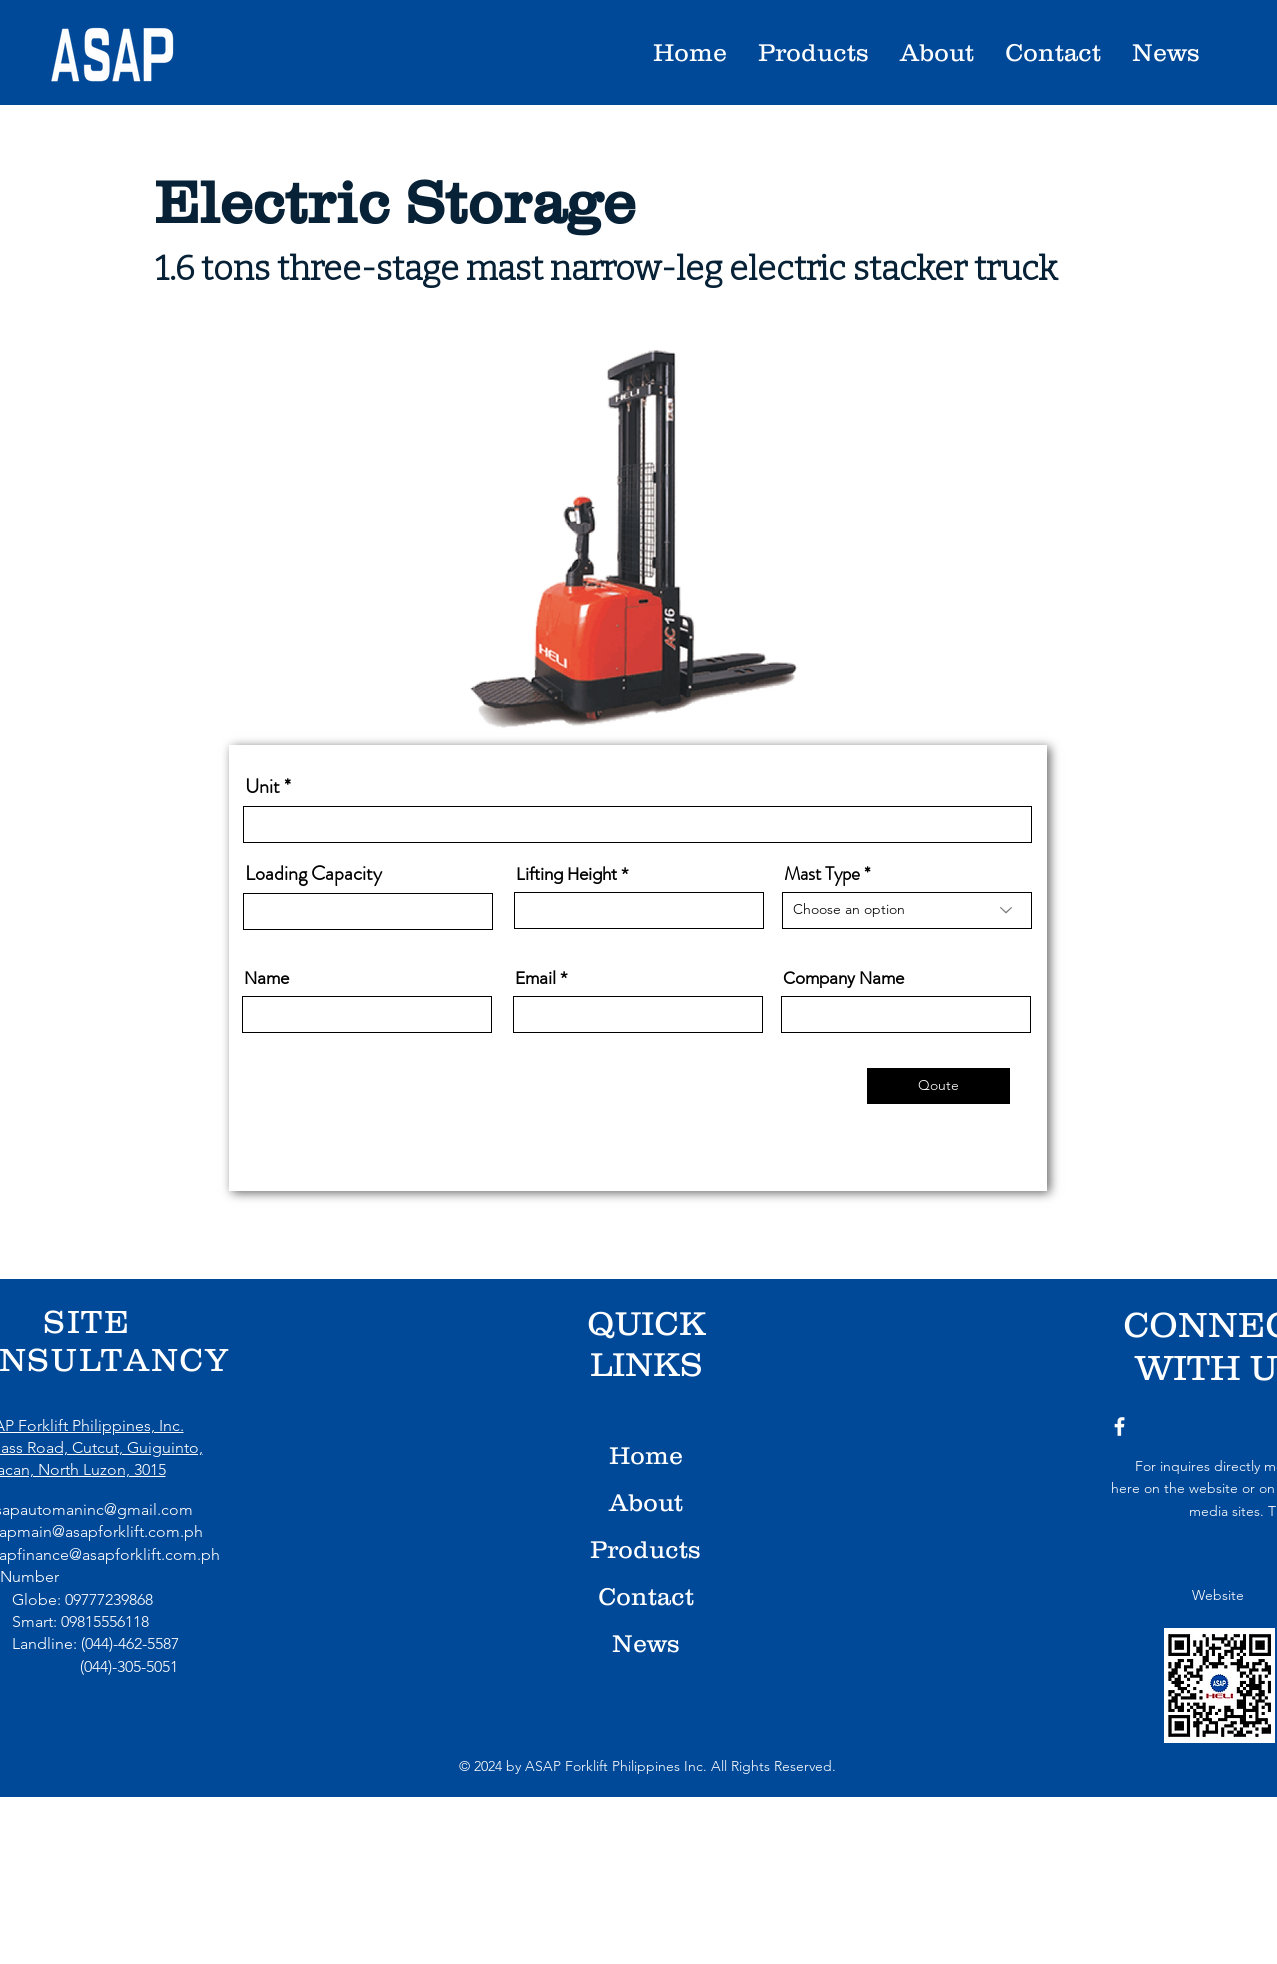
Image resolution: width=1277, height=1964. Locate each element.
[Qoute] (938, 1086)
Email (535, 978)
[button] (936, 52)
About (646, 1502)
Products (645, 1549)
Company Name (843, 978)
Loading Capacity (313, 874)
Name (266, 978)
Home (646, 1455)
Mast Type (822, 873)
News (646, 1643)
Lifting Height (566, 874)
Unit (262, 787)
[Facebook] (1119, 1426)
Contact (646, 1596)
